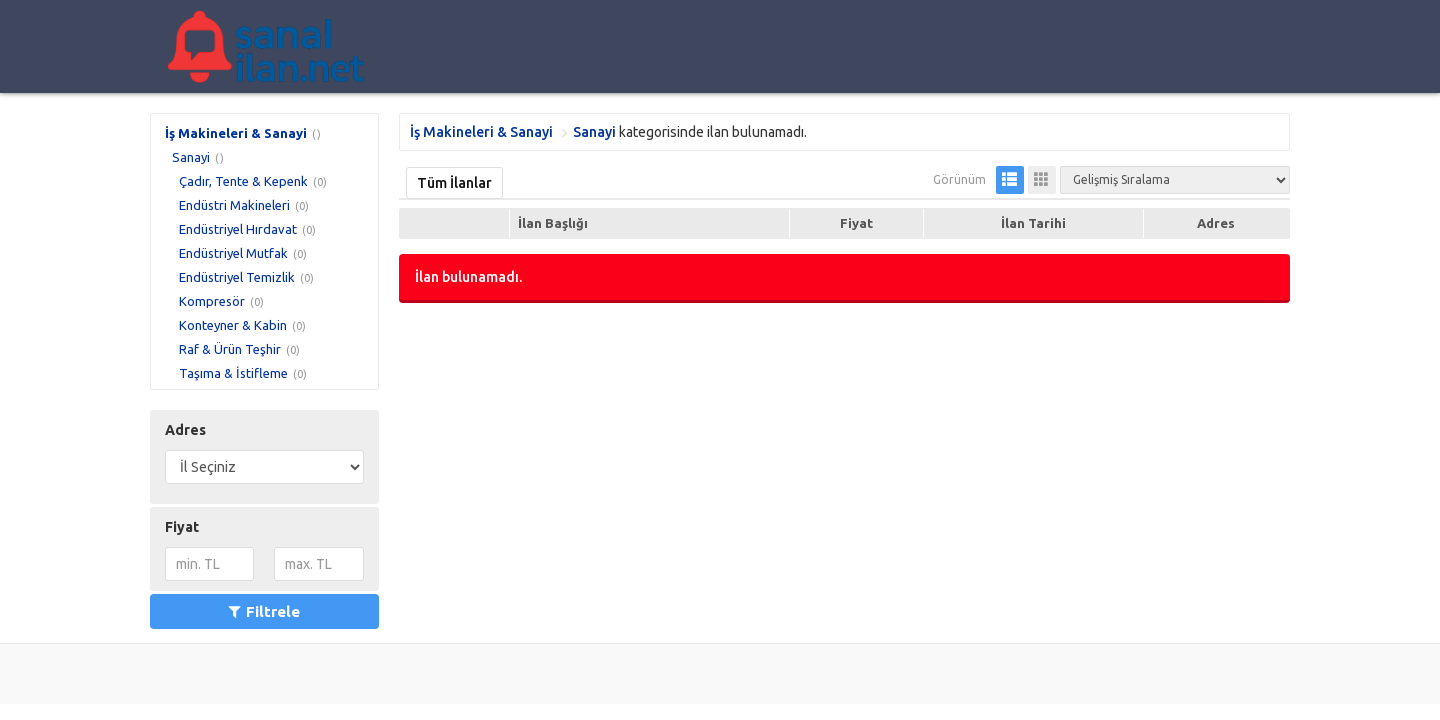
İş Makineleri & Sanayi (236, 133)
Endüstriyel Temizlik (237, 277)
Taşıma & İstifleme (233, 373)
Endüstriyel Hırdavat (238, 229)
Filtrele (264, 611)
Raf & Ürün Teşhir (230, 349)
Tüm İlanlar (454, 183)
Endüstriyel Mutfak (233, 253)
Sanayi (191, 157)
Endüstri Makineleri (234, 205)
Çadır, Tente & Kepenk (243, 181)
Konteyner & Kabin (233, 325)
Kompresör (212, 301)
